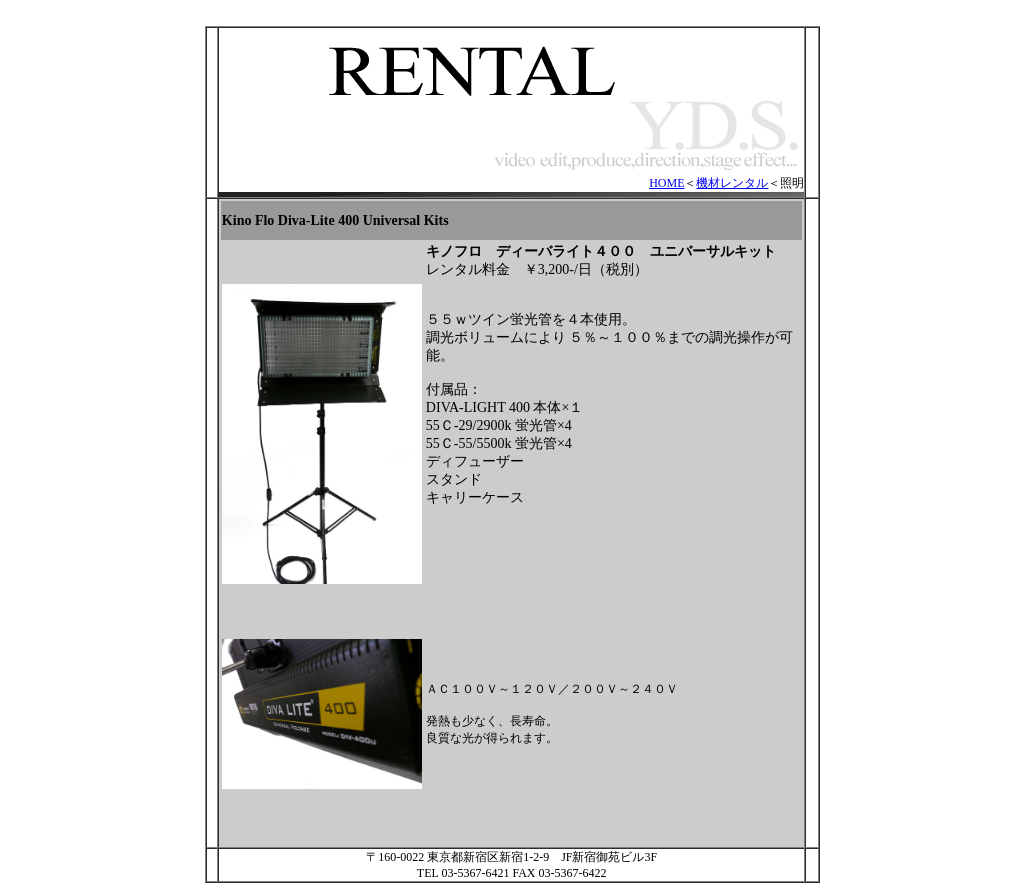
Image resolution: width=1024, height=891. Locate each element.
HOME (666, 183)
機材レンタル (732, 183)
